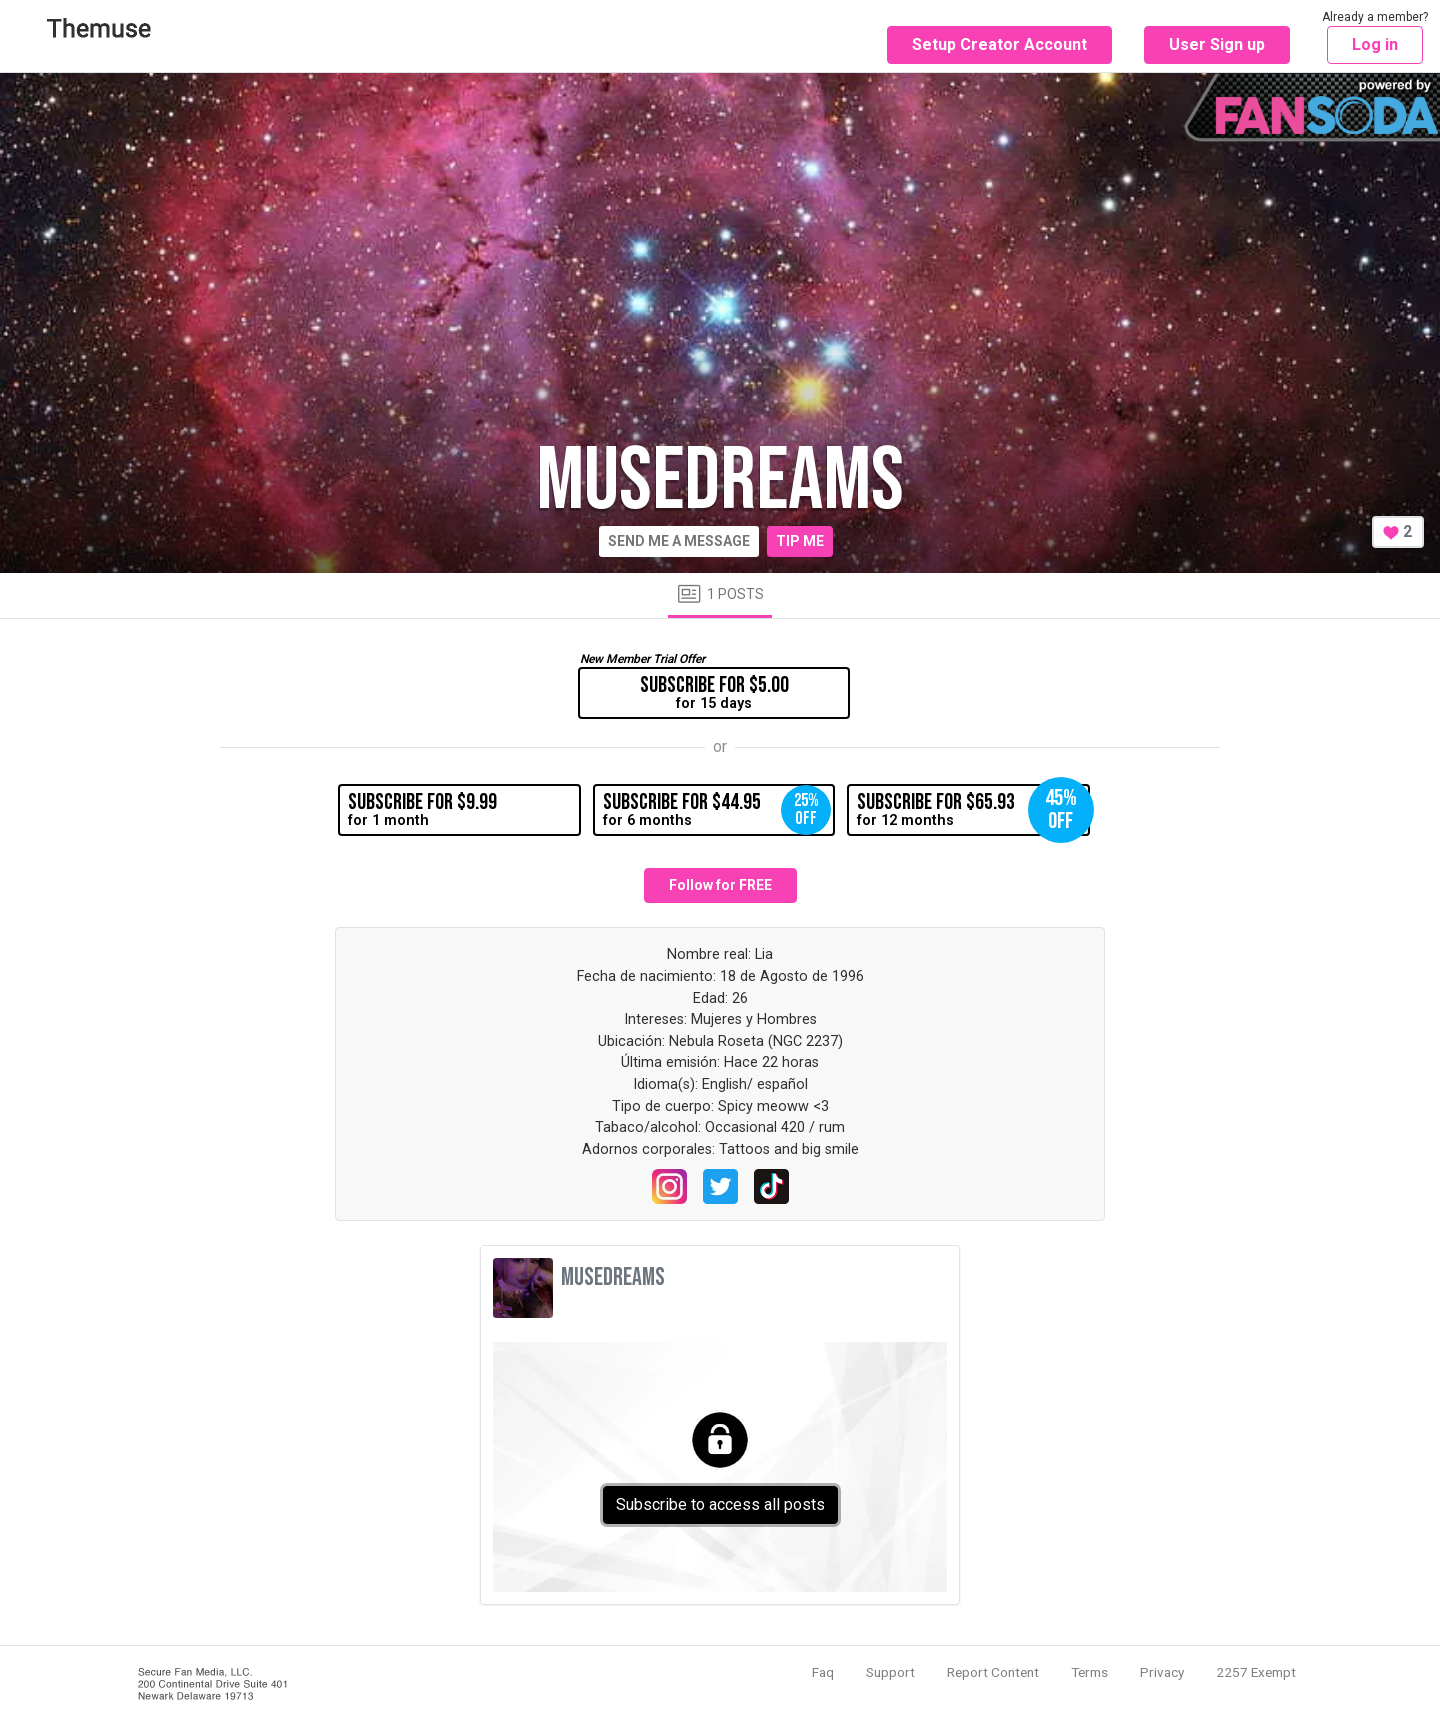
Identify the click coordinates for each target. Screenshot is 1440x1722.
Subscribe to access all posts (720, 1504)
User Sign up (1217, 44)
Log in (1375, 44)
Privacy (1162, 1672)
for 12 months (973, 810)
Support (890, 1672)
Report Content (993, 1672)
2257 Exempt (1256, 1672)
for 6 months (717, 810)
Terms (1089, 1672)
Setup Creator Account (999, 44)
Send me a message (679, 541)
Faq (823, 1672)
